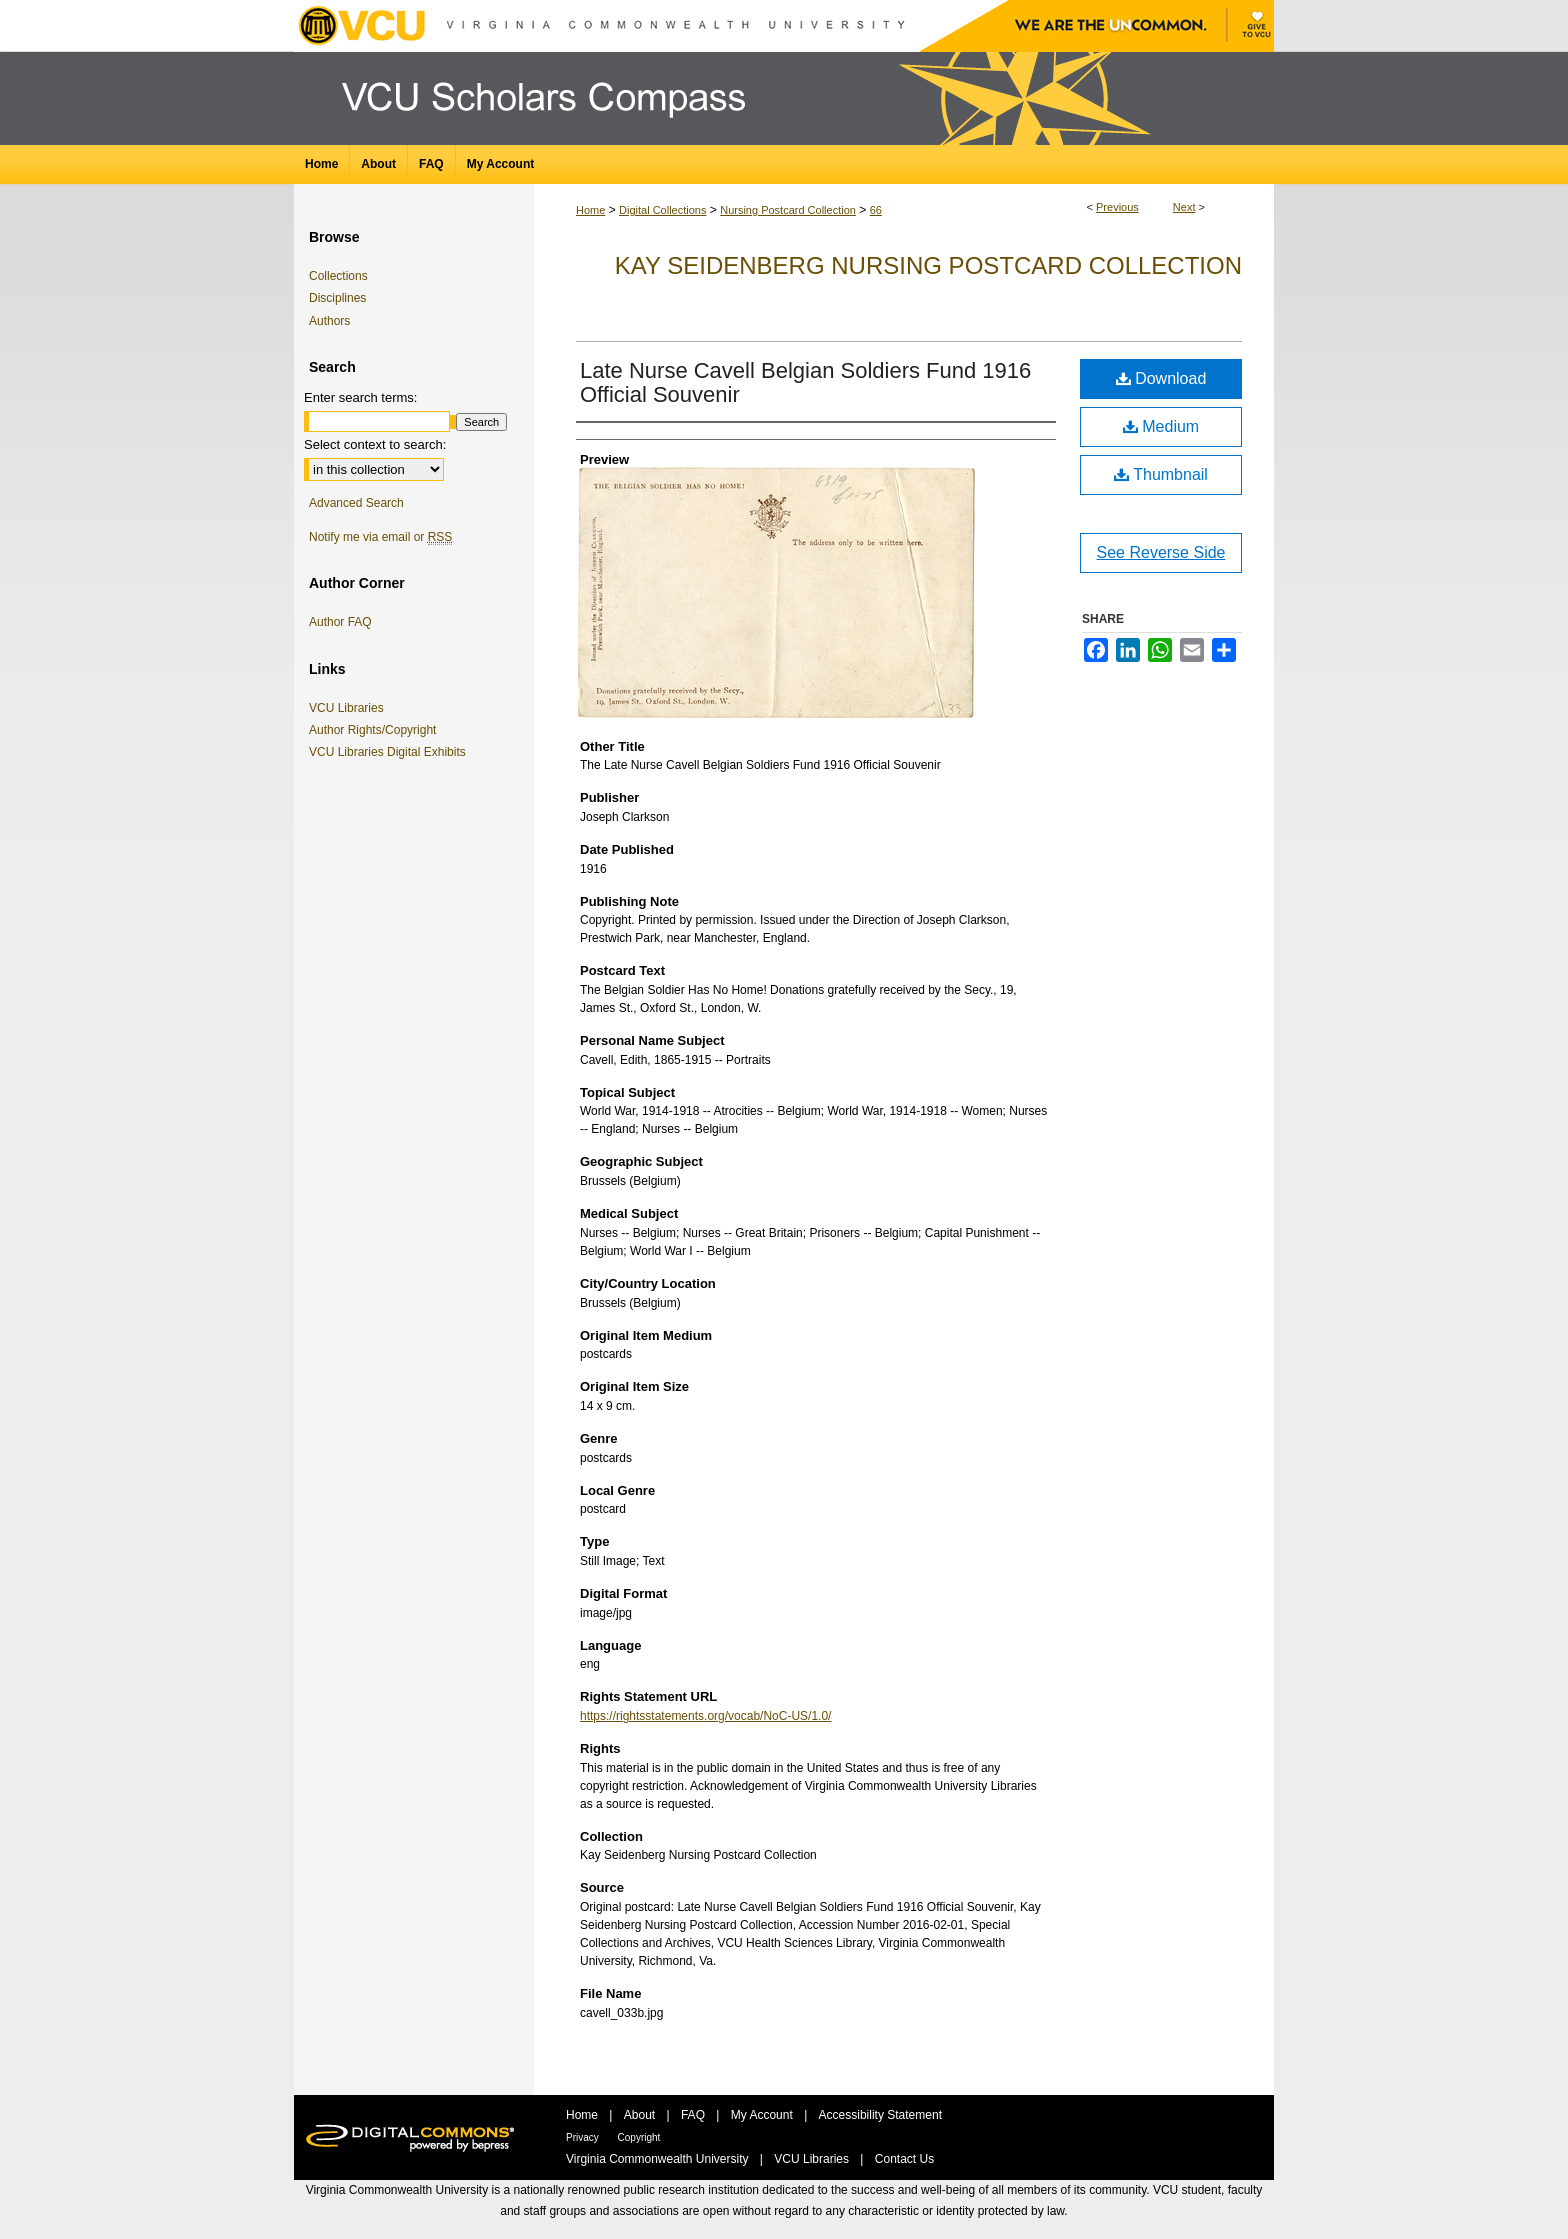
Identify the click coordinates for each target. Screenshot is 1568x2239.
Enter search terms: (360, 397)
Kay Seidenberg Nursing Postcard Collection (928, 265)
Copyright (639, 2137)
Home (590, 210)
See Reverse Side (1161, 552)
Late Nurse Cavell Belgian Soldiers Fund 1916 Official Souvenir (805, 382)
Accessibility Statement (880, 2115)
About (641, 2115)
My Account (763, 2115)
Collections (338, 276)
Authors (329, 321)
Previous (1117, 207)
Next (1184, 207)
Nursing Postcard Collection (788, 210)
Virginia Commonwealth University (659, 2159)
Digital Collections (662, 210)
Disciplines (337, 298)
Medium (1161, 426)
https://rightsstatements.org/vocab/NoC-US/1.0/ (705, 1716)
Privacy (584, 2137)
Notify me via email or (380, 537)
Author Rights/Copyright (376, 730)
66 (876, 210)
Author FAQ (340, 622)
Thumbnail (1161, 474)
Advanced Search (356, 503)
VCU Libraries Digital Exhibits (391, 752)
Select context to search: (375, 444)
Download (1161, 378)
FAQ (694, 2115)
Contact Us (904, 2159)
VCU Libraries (350, 708)
